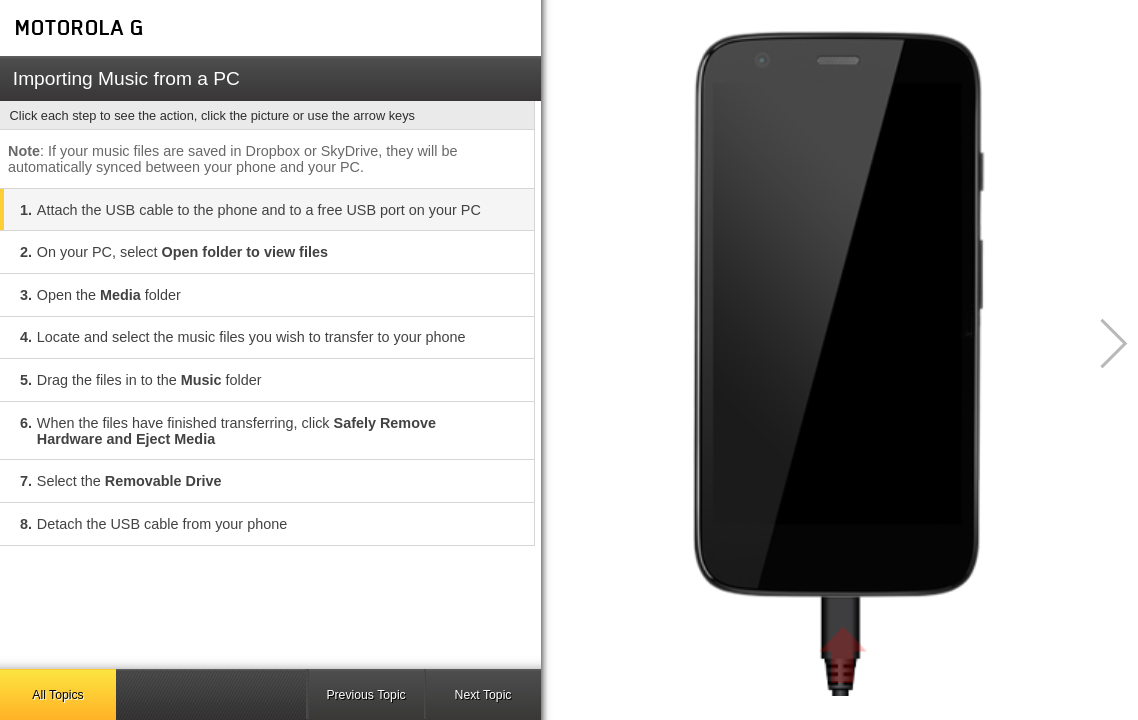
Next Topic (483, 695)
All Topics (57, 695)
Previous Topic (365, 695)
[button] (1102, 343)
